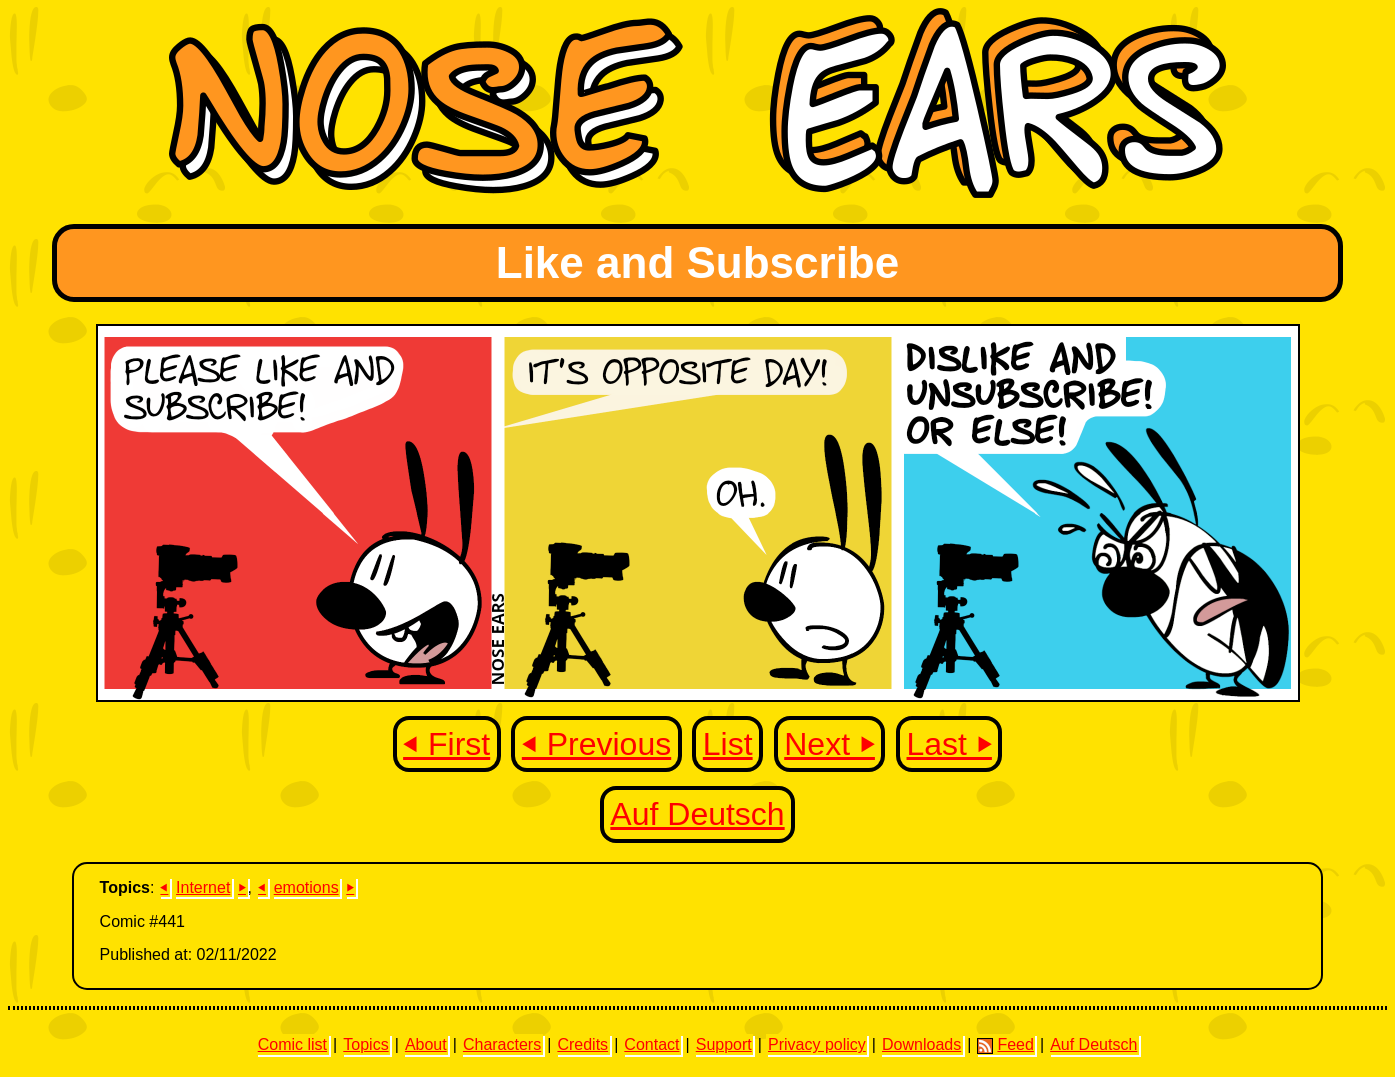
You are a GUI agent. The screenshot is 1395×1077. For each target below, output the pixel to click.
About (426, 1044)
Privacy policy (817, 1044)
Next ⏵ (829, 744)
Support (724, 1044)
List (728, 744)
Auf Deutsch (697, 814)
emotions (306, 887)
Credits (582, 1044)
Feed (1005, 1045)
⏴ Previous (596, 744)
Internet (203, 887)
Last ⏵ (949, 744)
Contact (651, 1044)
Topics (365, 1044)
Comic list (292, 1044)
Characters (502, 1044)
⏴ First (446, 744)
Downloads (921, 1044)
